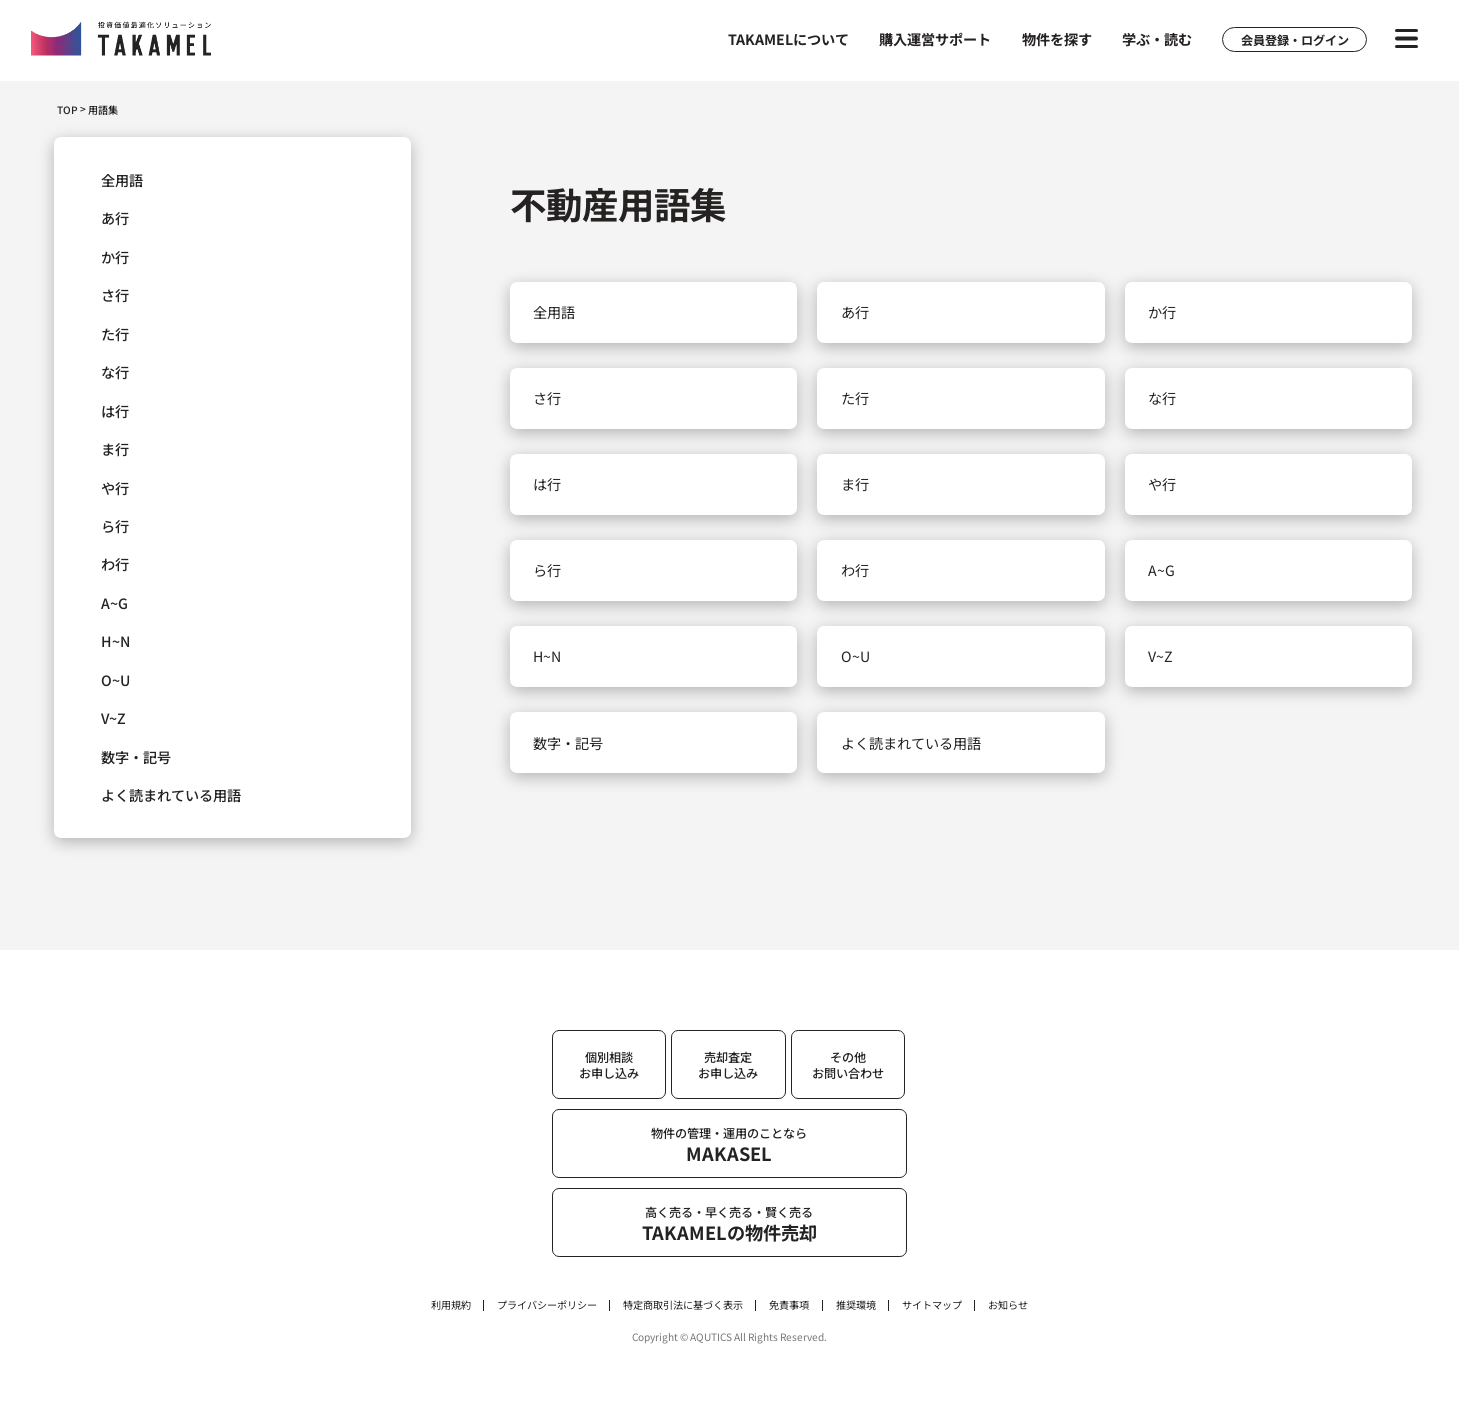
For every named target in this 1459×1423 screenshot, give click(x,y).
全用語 (122, 180)
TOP (67, 109)
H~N (115, 641)
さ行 (115, 295)
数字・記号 (136, 757)
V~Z (113, 718)
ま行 (115, 449)
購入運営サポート (935, 39)
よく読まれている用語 (171, 795)
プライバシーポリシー (547, 1305)
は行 (115, 411)
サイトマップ (932, 1305)
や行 (115, 488)
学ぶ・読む (1157, 39)
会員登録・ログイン (1295, 39)
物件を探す (1057, 39)
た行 (115, 334)
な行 (115, 372)
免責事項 (789, 1305)
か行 (115, 257)
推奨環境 (856, 1305)
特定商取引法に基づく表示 (683, 1305)
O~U (115, 680)
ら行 (115, 526)
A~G (114, 603)
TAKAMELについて (788, 39)
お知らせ (1008, 1305)
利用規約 (451, 1305)
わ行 (115, 564)
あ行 (115, 218)
